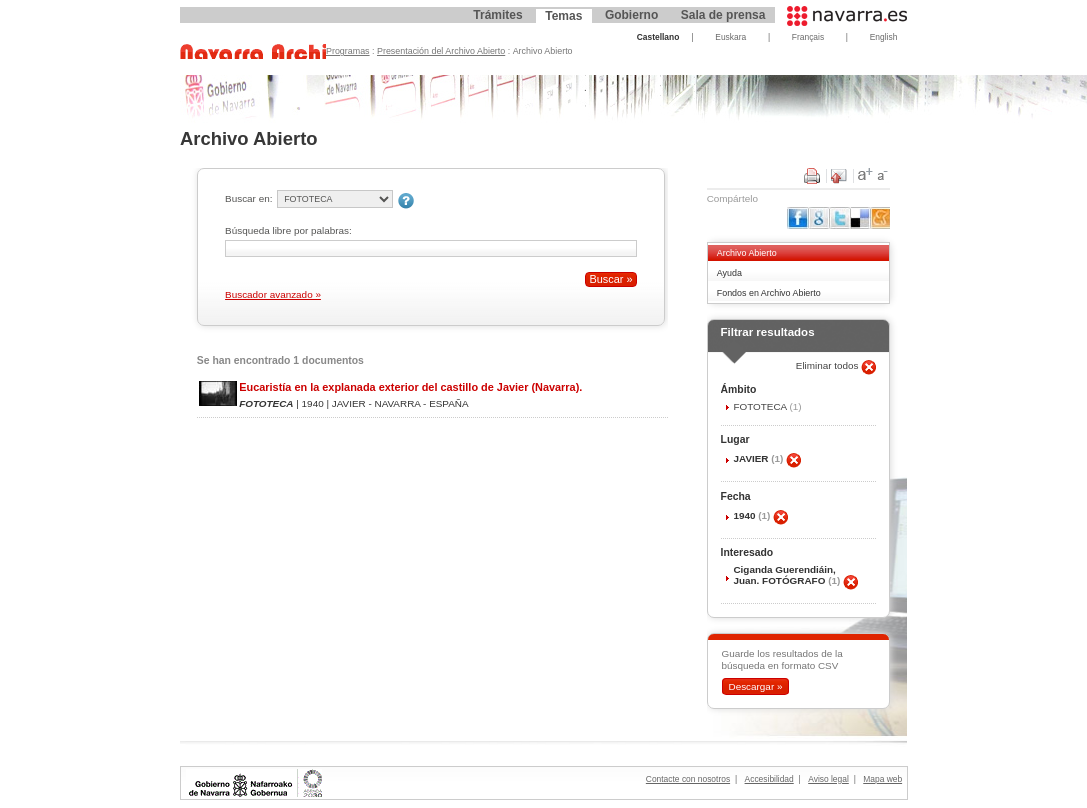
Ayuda (729, 273)
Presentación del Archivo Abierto (441, 51)
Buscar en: (248, 198)
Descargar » (755, 686)
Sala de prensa (723, 15)
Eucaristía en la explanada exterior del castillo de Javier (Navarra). (410, 387)
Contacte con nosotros (688, 779)
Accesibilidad (769, 779)
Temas (563, 16)
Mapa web (882, 779)
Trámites (497, 15)
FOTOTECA (761, 406)
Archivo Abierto (747, 253)
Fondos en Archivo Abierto (769, 293)
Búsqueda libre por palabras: (288, 230)
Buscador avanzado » (273, 294)
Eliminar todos (829, 365)
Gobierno (631, 15)
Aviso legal (828, 779)
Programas (348, 51)
